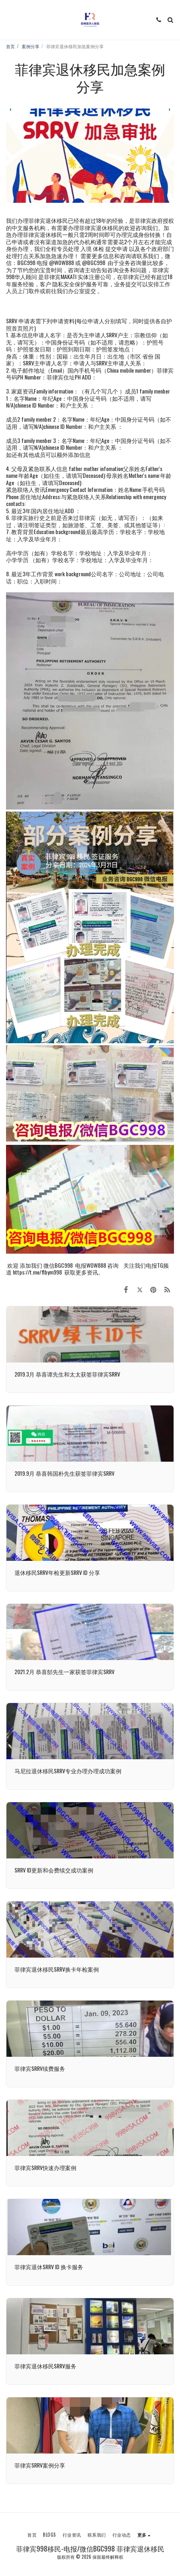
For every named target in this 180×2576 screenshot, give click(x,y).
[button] (9, 20)
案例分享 (30, 46)
